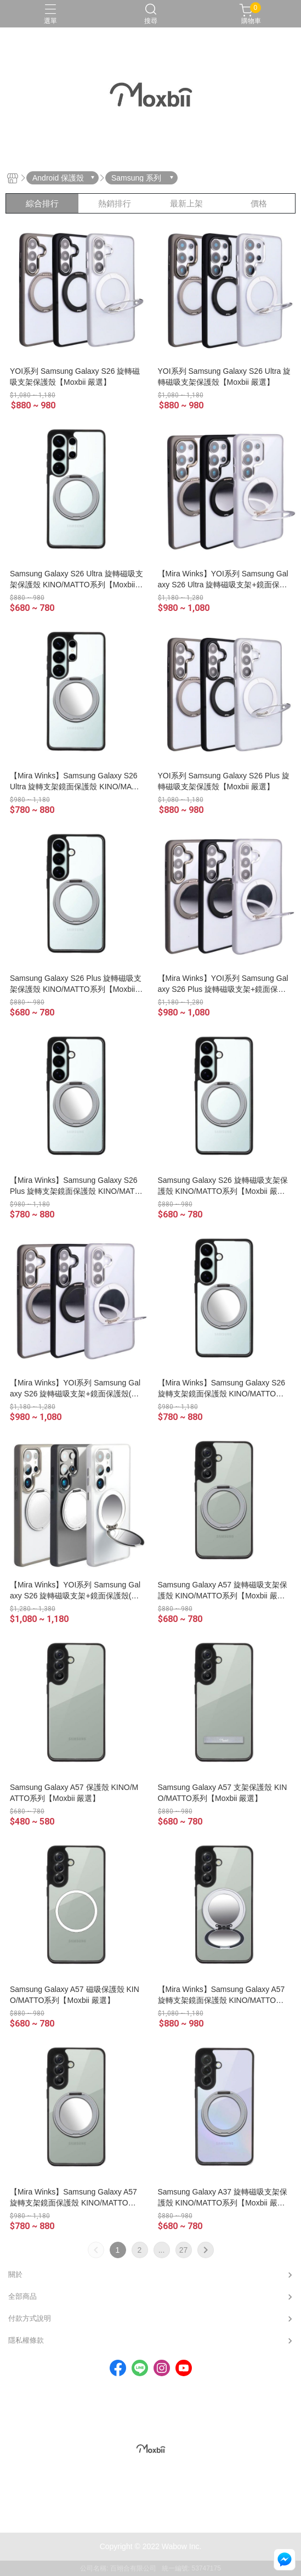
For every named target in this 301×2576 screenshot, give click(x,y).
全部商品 (22, 2296)
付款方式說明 (29, 2318)
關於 (15, 2274)
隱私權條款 (26, 2340)
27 (183, 2250)
